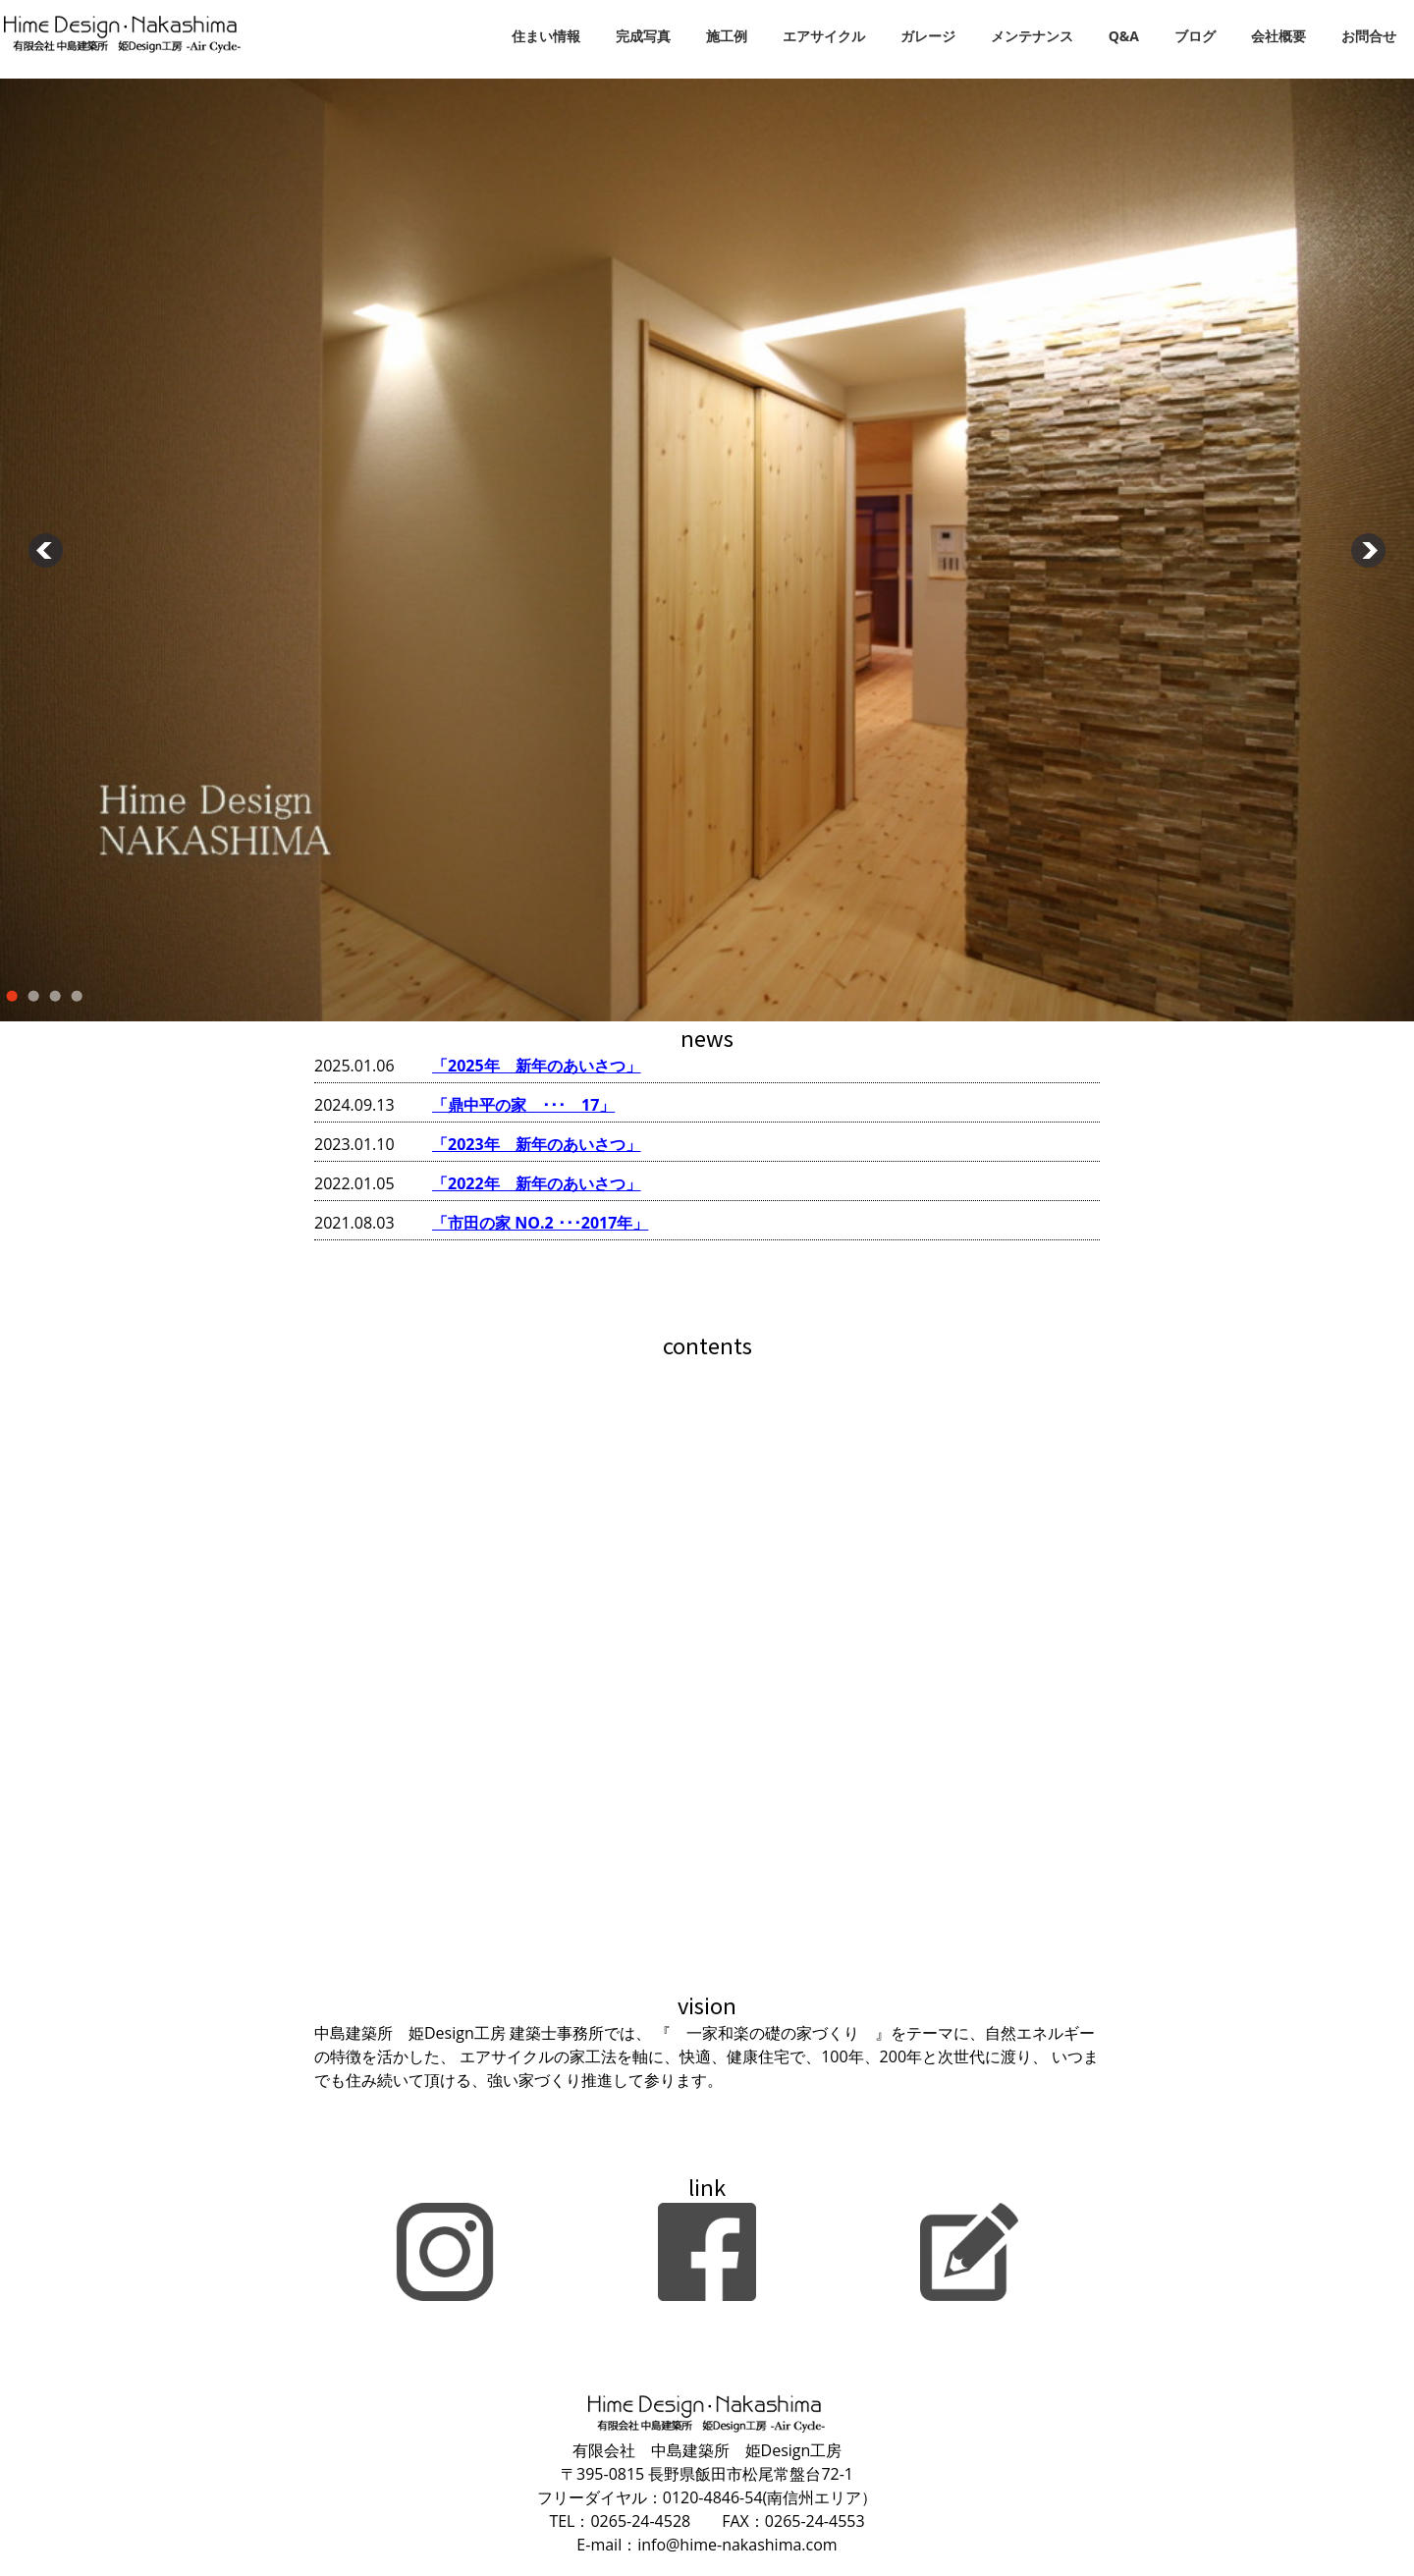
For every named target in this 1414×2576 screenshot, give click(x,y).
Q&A (1124, 36)
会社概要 (1278, 36)
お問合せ (1368, 36)
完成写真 (643, 36)
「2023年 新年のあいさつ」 (536, 1144)
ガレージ (927, 36)
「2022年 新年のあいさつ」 (536, 1183)
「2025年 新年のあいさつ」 (536, 1065)
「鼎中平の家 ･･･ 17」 (523, 1105)
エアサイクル (824, 36)
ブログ (1195, 36)
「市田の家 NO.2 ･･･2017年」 (540, 1222)
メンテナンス (1032, 36)
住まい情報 (546, 36)
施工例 (726, 36)
